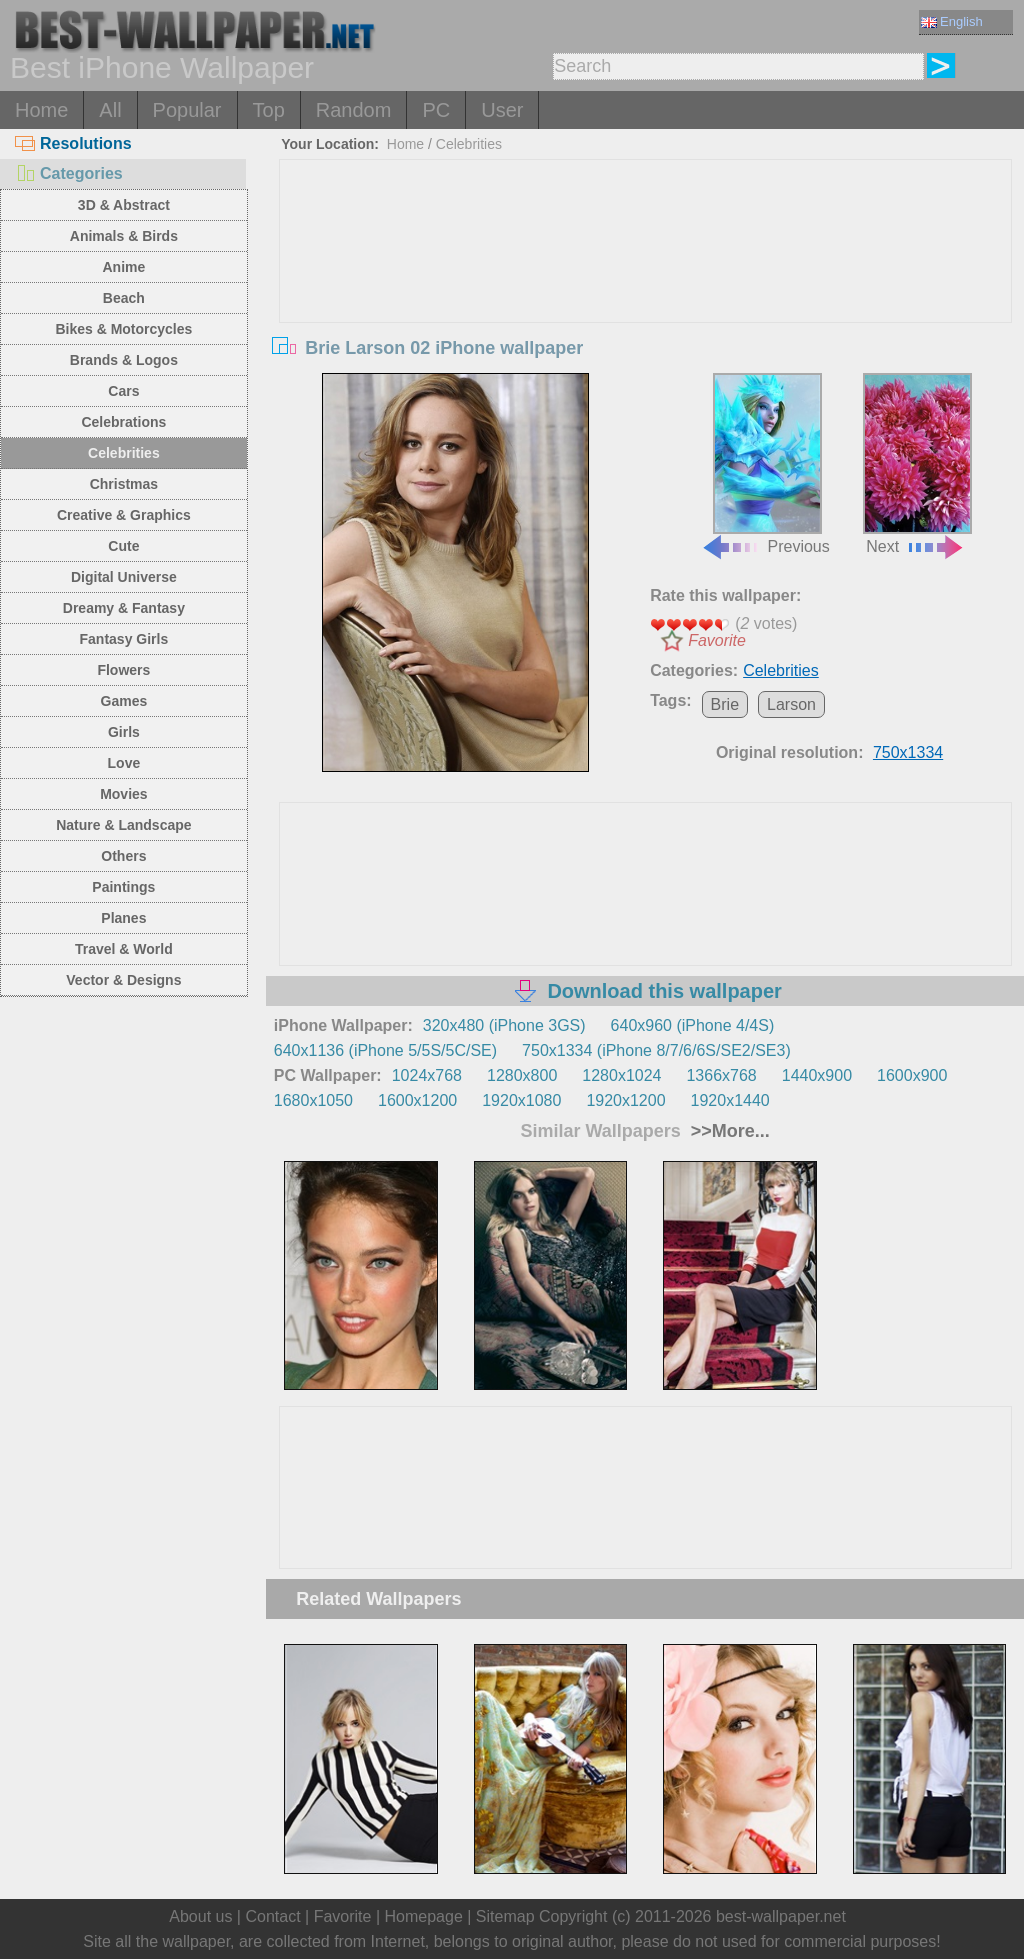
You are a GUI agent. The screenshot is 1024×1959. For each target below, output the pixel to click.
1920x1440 (730, 1100)
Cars (123, 391)
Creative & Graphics (124, 515)
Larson (791, 704)
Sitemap (505, 1916)
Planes (123, 918)
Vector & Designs (123, 980)
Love (124, 763)
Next (917, 464)
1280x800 (522, 1075)
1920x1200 (625, 1100)
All (110, 110)
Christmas (124, 484)
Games (124, 701)
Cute (123, 546)
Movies (123, 794)
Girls (124, 732)
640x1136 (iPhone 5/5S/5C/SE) (385, 1050)
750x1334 (908, 752)
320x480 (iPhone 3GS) (504, 1025)
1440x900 (817, 1075)
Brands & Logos (124, 360)
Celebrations (123, 422)
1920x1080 (521, 1100)
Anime (123, 267)
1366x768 (721, 1075)
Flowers (123, 670)
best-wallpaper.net (781, 1916)
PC (436, 110)
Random (354, 110)
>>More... (728, 1131)
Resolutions (73, 143)
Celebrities (124, 453)
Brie (725, 704)
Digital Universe (124, 577)
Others (123, 856)
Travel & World (124, 949)
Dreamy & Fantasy (124, 608)
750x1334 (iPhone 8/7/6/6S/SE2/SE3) (656, 1050)
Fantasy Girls (124, 639)
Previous (765, 464)
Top (269, 110)
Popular (187, 110)
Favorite (717, 640)
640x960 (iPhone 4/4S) (693, 1025)
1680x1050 (313, 1100)
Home (41, 110)
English (952, 21)
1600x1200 (417, 1100)
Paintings (123, 887)
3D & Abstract (124, 205)
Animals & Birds (124, 236)
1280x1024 (621, 1075)
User (502, 110)
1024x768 (427, 1075)
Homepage (424, 1916)
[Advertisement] (645, 310)
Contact (272, 1916)
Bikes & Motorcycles (123, 329)
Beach (124, 298)
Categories (69, 173)
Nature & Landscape (123, 825)
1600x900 (912, 1075)
